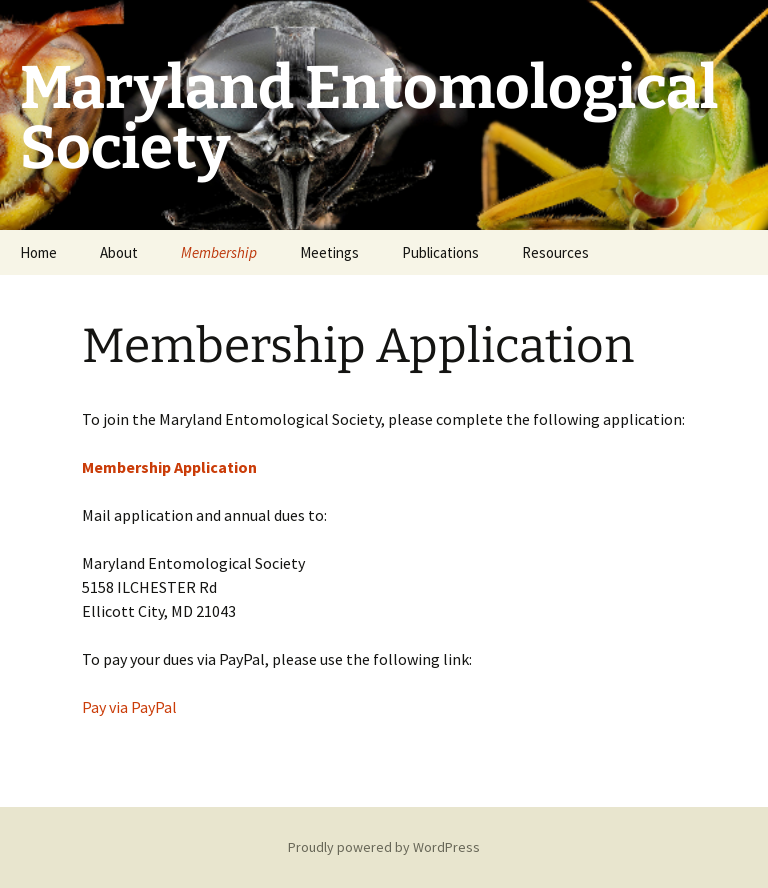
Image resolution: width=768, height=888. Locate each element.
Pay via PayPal (129, 707)
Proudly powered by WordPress (384, 847)
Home (38, 252)
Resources (555, 252)
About (119, 252)
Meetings (329, 252)
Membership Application (169, 467)
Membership (219, 252)
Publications (440, 252)
